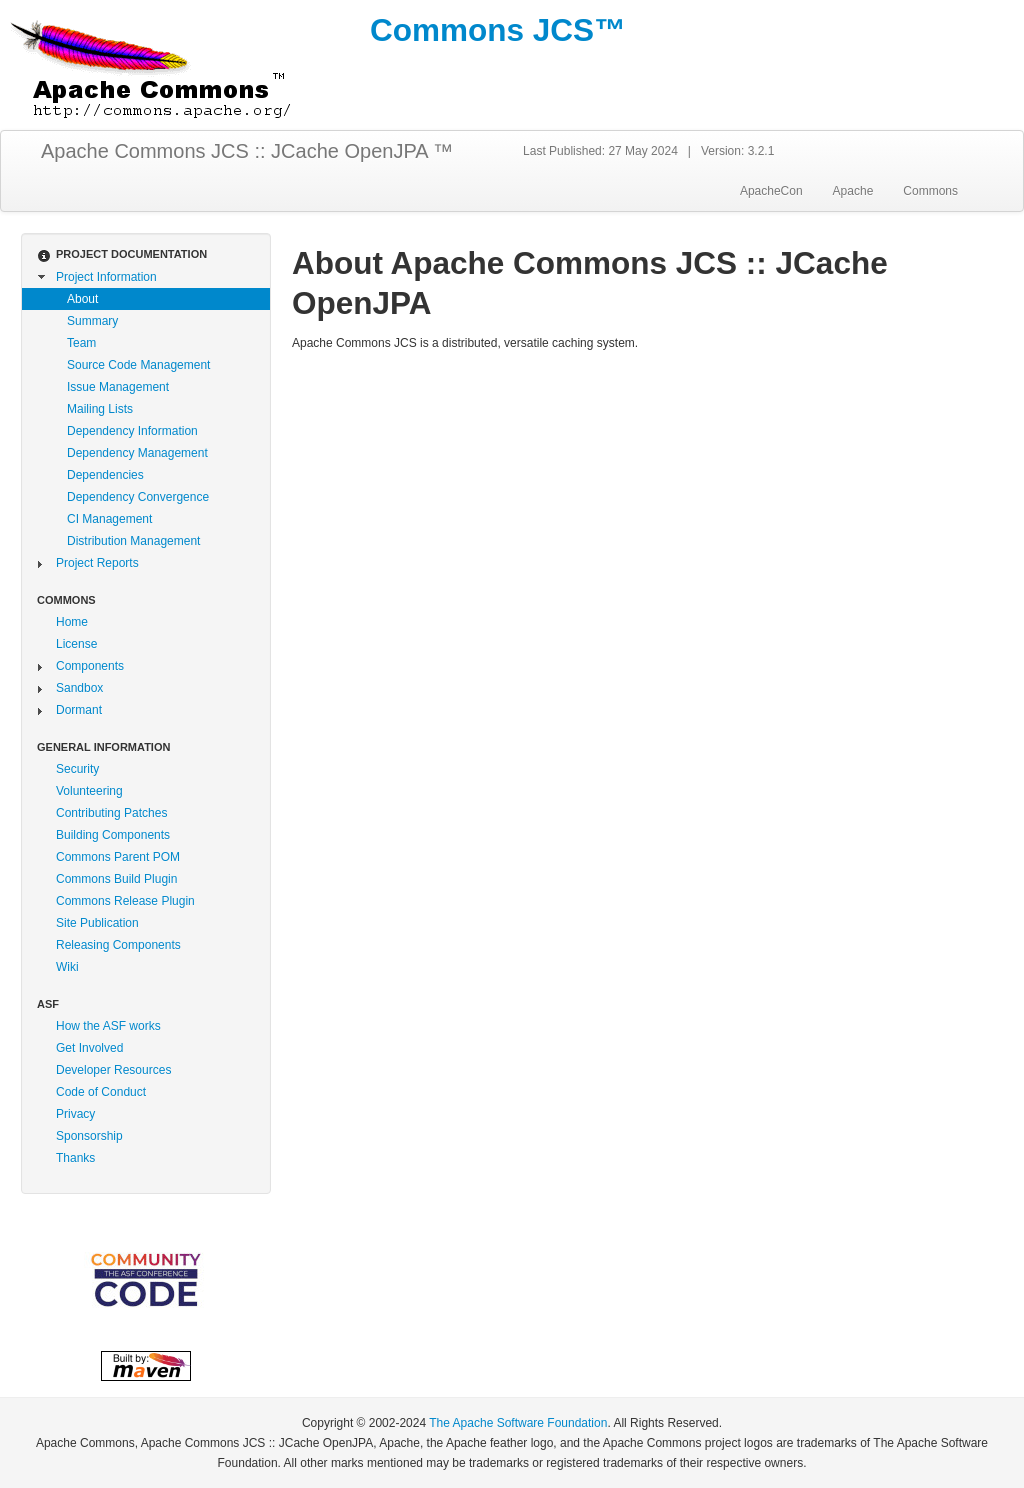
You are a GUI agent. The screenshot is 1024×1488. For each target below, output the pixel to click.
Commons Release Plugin (125, 901)
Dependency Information (132, 431)
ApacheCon (771, 191)
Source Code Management (138, 365)
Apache (853, 191)
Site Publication (97, 923)
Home (72, 622)
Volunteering (89, 791)
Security (77, 769)
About (82, 299)
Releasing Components (118, 945)
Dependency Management (137, 453)
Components (90, 666)
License (76, 644)
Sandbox (79, 688)
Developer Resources (113, 1070)
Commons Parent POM (118, 857)
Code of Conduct (101, 1092)
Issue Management (118, 387)
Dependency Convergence (138, 497)
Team (81, 343)
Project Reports (97, 563)
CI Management (109, 519)
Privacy (75, 1114)
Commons (930, 191)
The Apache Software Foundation (518, 1423)
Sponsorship (89, 1136)
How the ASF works (108, 1026)
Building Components (113, 835)
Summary (92, 321)
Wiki (67, 967)
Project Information (106, 277)
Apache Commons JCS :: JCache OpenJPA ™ (247, 151)
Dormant (79, 710)
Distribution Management (133, 541)
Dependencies (105, 475)
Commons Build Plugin (116, 879)
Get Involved (89, 1048)
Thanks (75, 1158)
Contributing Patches (111, 813)
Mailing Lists (100, 409)
